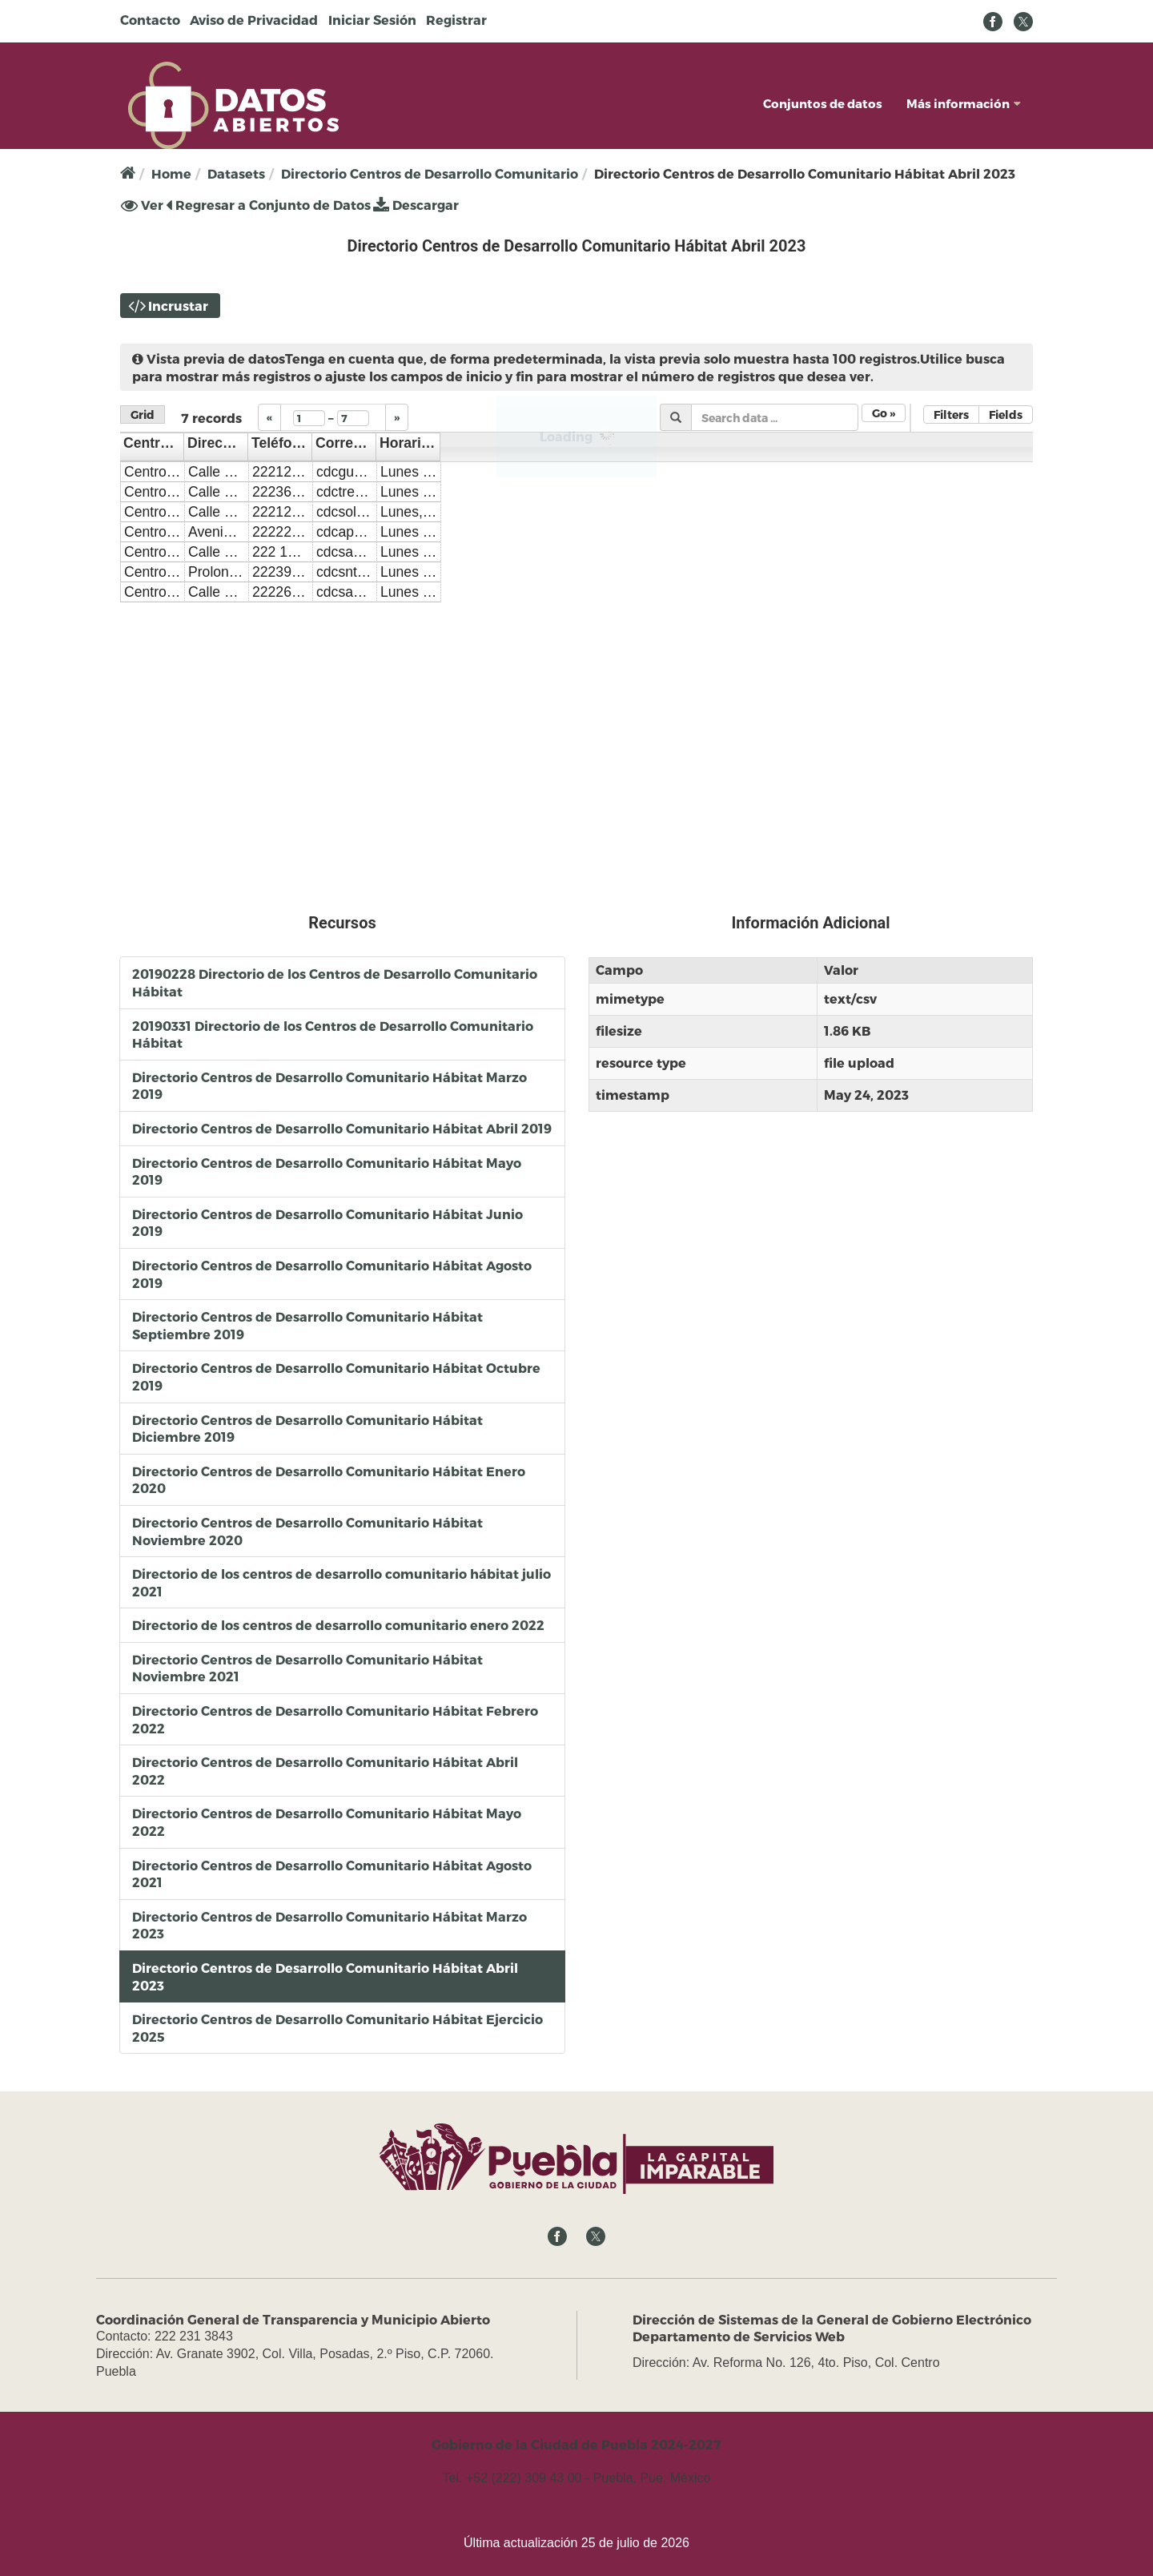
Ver (142, 205)
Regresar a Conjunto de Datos (268, 204)
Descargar (416, 204)
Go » (883, 413)
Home (171, 173)
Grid (143, 414)
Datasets (236, 173)
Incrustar (178, 305)
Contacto (150, 19)
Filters (951, 414)
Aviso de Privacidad (254, 19)
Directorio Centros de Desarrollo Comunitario (429, 173)
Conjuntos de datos (822, 103)
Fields (1005, 414)
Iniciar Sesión (372, 19)
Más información (963, 103)
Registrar (456, 19)
